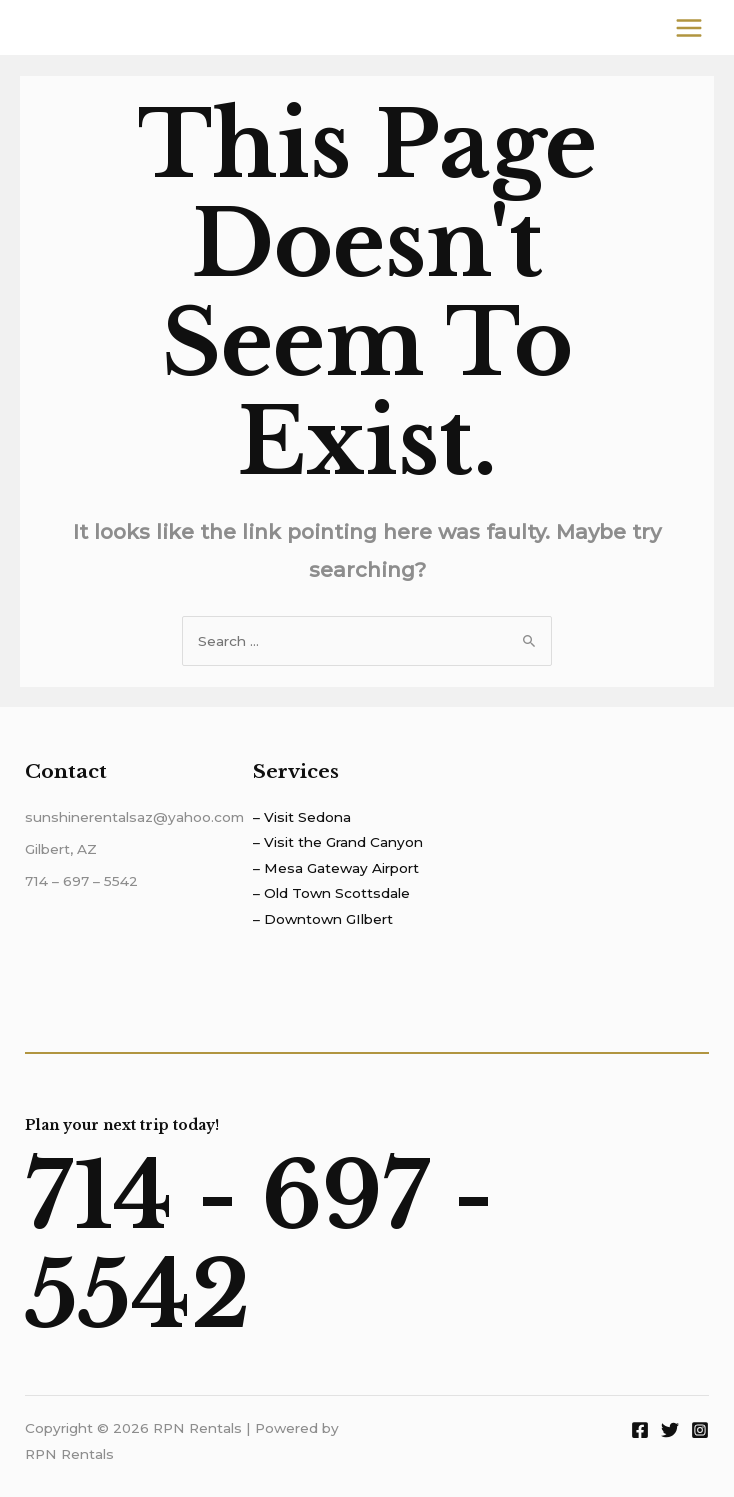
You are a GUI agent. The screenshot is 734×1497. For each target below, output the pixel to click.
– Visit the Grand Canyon (338, 842)
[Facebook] (640, 1430)
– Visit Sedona (302, 817)
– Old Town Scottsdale (331, 893)
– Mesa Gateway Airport (336, 868)
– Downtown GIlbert (323, 919)
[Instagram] (700, 1430)
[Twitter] (670, 1430)
